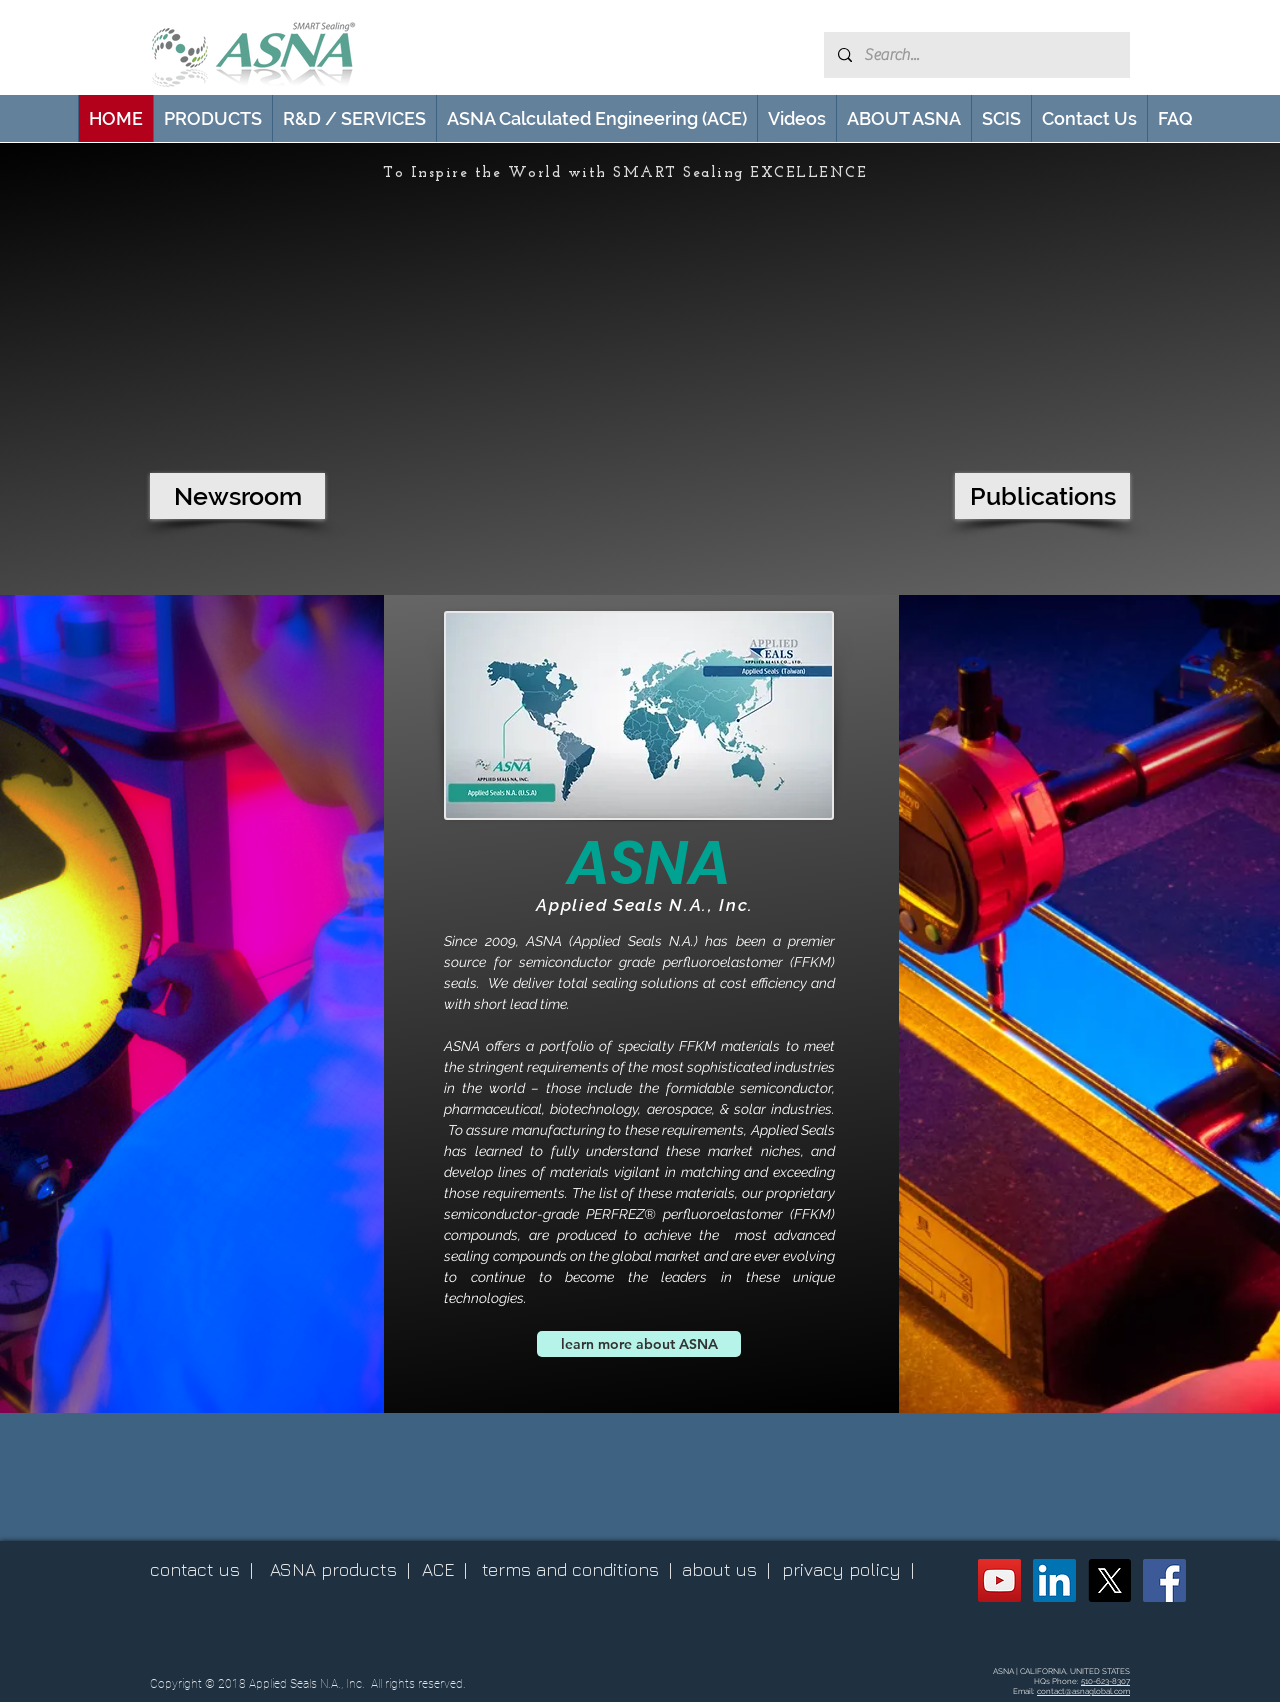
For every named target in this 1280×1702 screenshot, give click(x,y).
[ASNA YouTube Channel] (999, 1580)
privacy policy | (848, 1569)
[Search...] (976, 55)
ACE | (444, 1569)
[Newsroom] (237, 496)
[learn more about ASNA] (639, 1344)
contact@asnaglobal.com (1083, 1691)
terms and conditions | (577, 1569)
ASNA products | (340, 1569)
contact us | (201, 1569)
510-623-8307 (1105, 1681)
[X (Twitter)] (1109, 1580)
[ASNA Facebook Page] (1164, 1580)
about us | (726, 1569)
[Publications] (1042, 496)
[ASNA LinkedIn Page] (1054, 1580)
